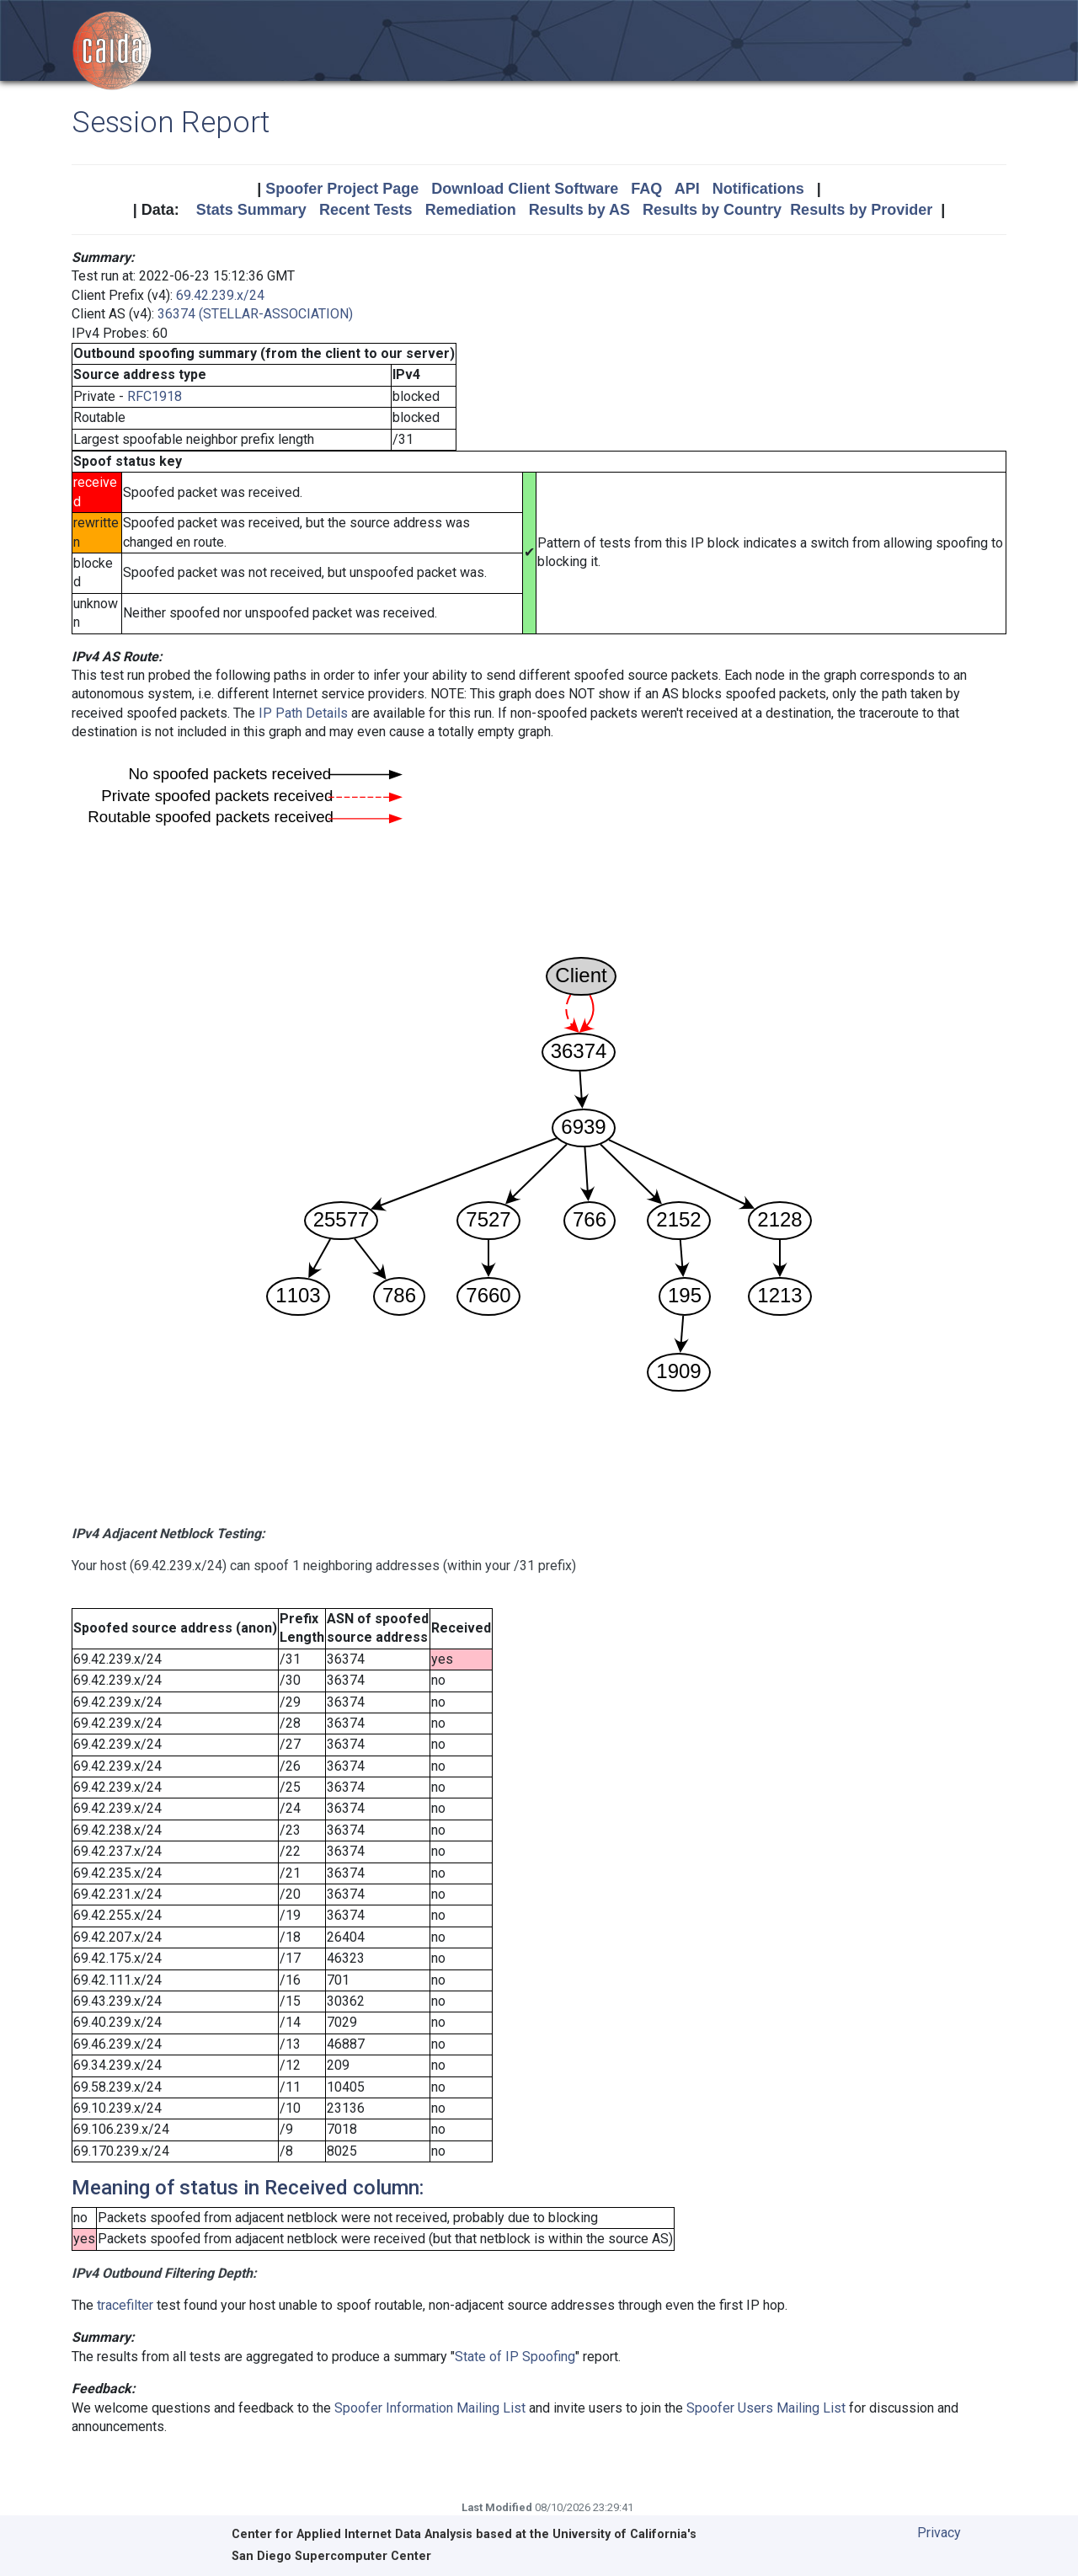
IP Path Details (303, 713)
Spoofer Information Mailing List (430, 2408)
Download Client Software (524, 188)
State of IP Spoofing (515, 2357)
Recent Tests (366, 209)
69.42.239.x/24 (220, 295)
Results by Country (712, 209)
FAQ (646, 188)
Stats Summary (251, 209)
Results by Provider (861, 209)
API (687, 188)
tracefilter (125, 2305)
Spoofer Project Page (342, 188)
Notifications (758, 188)
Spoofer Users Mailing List (766, 2408)
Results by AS (579, 209)
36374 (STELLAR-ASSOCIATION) (255, 314)
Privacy (939, 2533)
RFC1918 (154, 396)
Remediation (470, 209)
